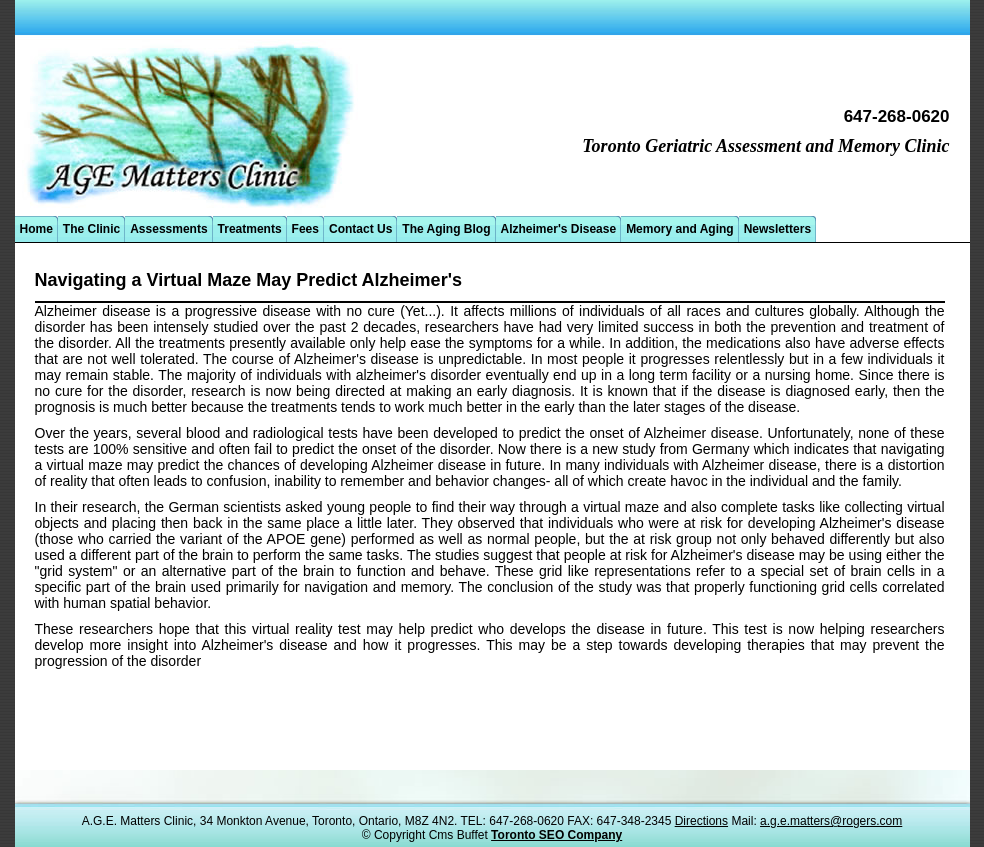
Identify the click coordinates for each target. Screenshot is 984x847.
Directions (701, 821)
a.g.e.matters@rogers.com (831, 821)
